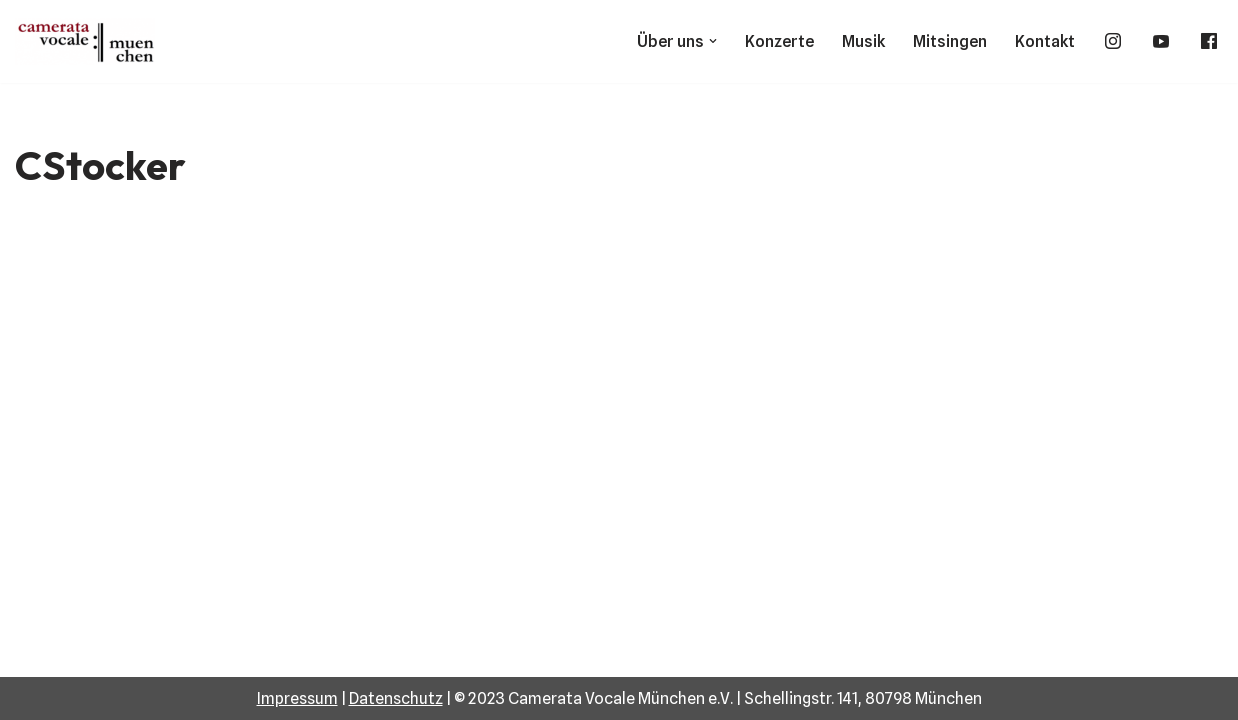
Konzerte (779, 41)
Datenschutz (396, 698)
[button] (713, 41)
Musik (863, 41)
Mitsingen (950, 41)
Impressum (297, 698)
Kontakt (1045, 41)
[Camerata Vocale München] (90, 41)
